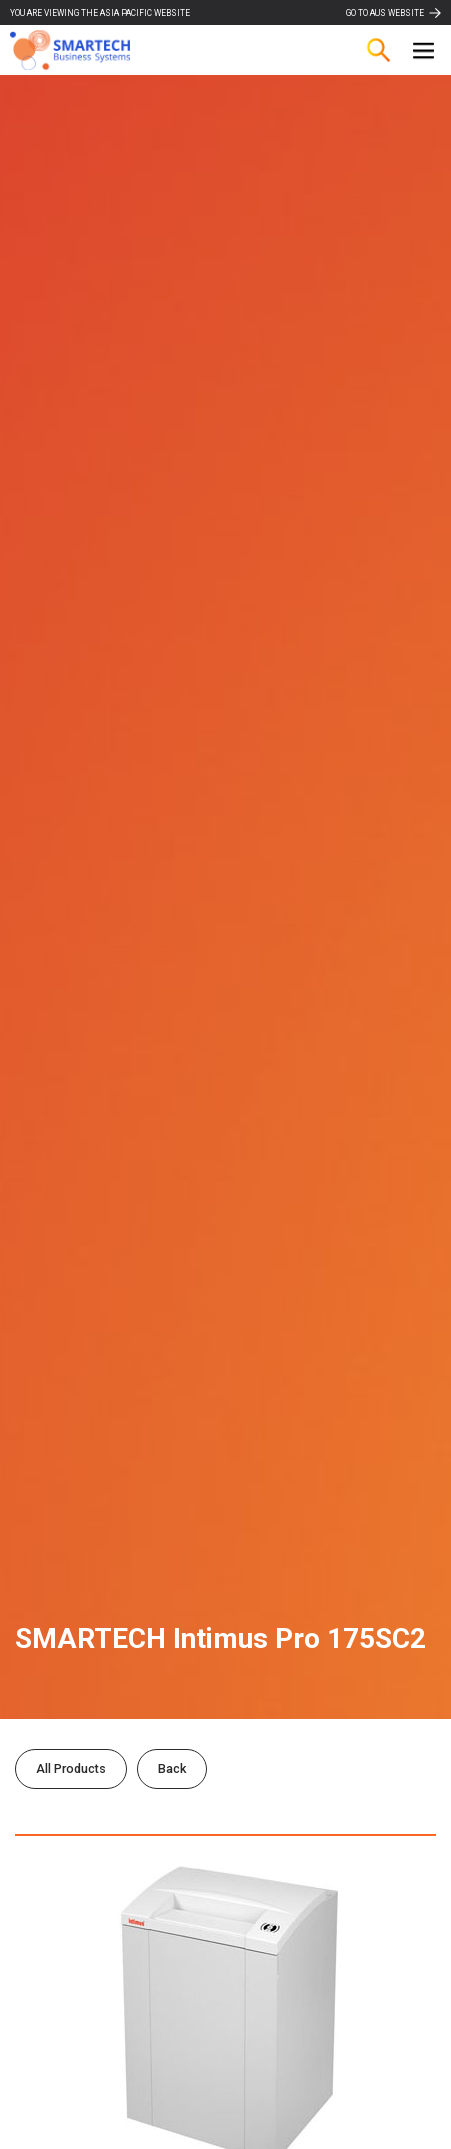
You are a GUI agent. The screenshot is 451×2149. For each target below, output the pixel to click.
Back (172, 1768)
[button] (423, 50)
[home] (70, 50)
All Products (71, 1768)
